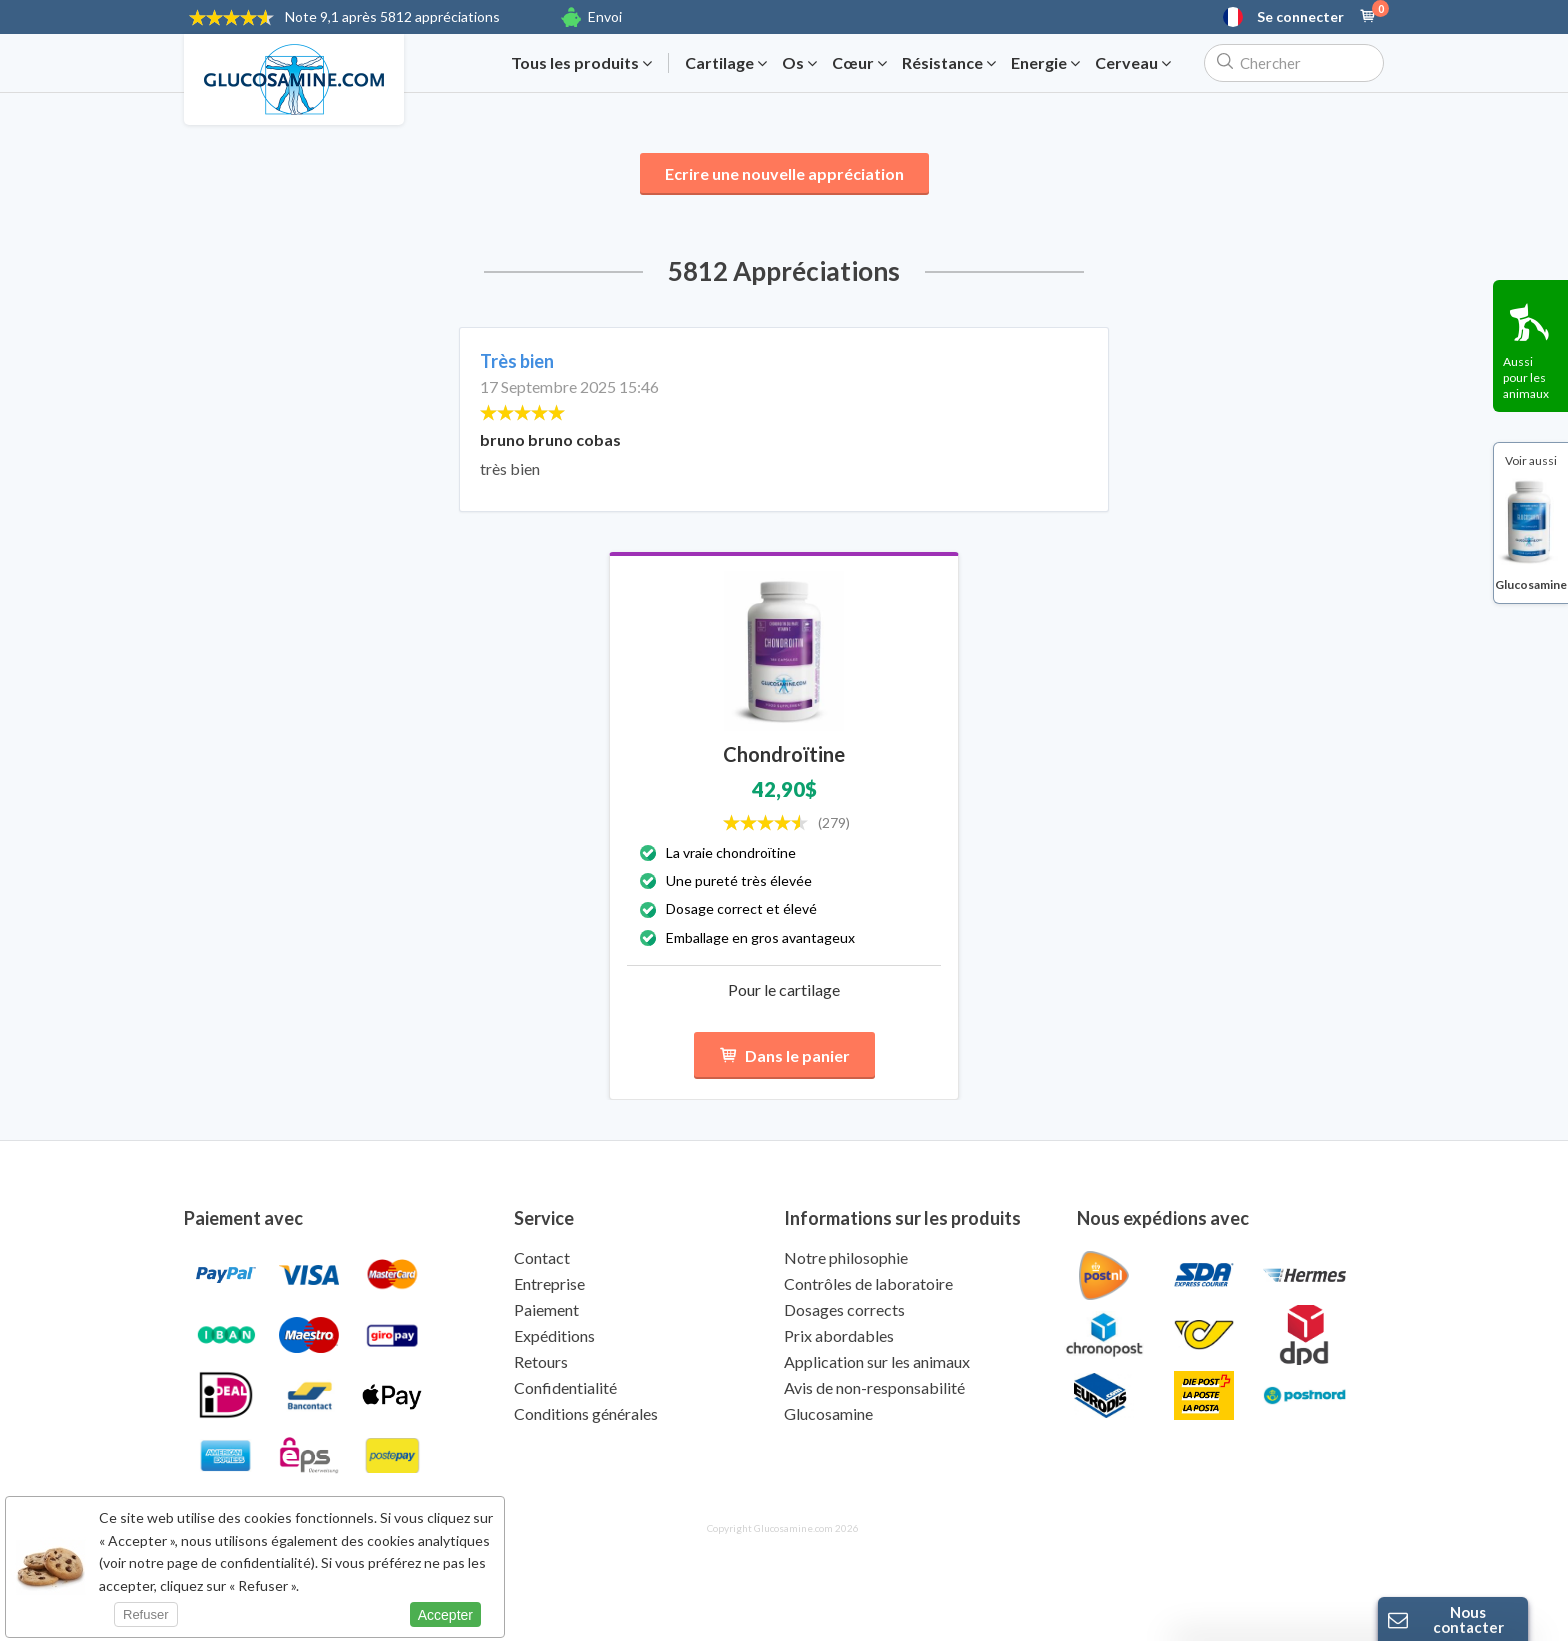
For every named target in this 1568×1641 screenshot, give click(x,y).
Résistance (949, 63)
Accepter (445, 1615)
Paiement (546, 1309)
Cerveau (1133, 63)
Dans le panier (784, 1055)
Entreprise (549, 1283)
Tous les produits (581, 63)
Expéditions (554, 1335)
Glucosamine (828, 1413)
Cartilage (726, 63)
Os (799, 63)
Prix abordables (839, 1335)
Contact (542, 1257)
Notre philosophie (846, 1257)
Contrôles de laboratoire (868, 1283)
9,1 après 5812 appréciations (392, 16)
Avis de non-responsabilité (874, 1387)
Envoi (605, 16)
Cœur (859, 63)
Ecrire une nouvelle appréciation (784, 173)
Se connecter (1300, 17)
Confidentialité (565, 1387)
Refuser (146, 1614)
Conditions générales (586, 1413)
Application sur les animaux (877, 1361)
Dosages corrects (844, 1309)
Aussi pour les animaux (1526, 377)
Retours (541, 1361)
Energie (1045, 63)
